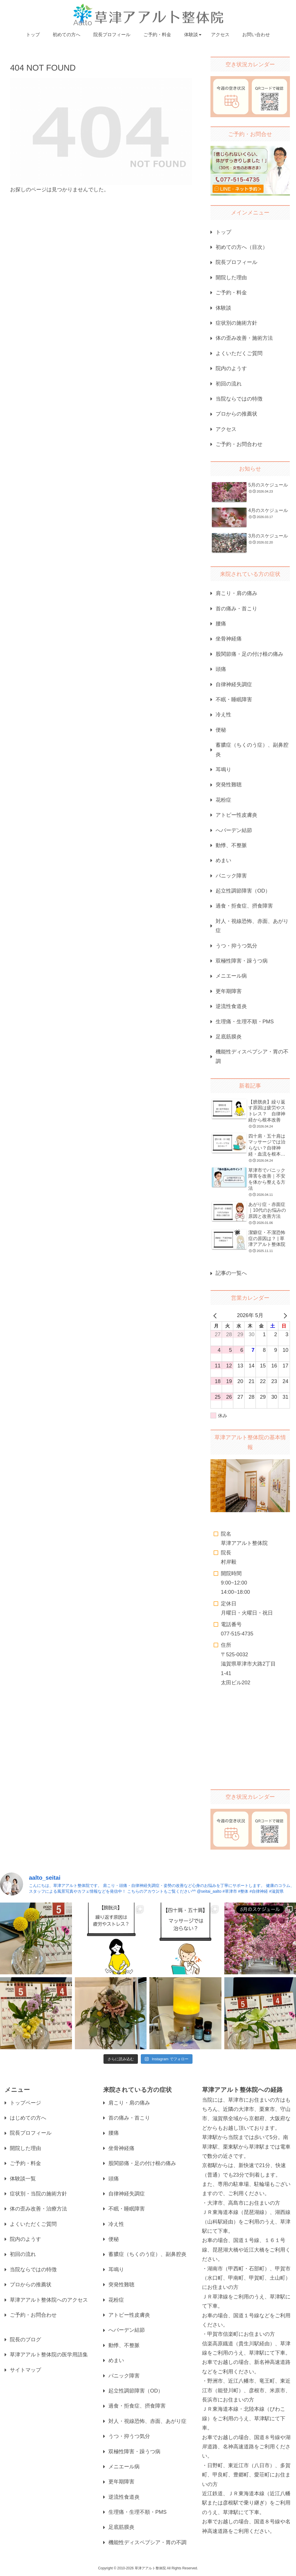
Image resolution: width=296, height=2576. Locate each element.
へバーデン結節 (234, 830)
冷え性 (223, 714)
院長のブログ (25, 2339)
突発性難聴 (229, 784)
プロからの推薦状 (236, 414)
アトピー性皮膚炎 (236, 815)
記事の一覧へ (231, 1273)
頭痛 (221, 669)
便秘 (221, 730)
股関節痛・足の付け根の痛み (249, 654)
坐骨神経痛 (229, 639)
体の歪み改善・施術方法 (244, 338)
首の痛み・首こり (236, 609)
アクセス (226, 429)
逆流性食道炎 (231, 1006)
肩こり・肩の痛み (236, 593)
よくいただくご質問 (239, 353)
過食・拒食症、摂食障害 (244, 906)
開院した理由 (231, 277)
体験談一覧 (23, 2179)
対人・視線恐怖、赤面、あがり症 (252, 925)
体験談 (223, 308)
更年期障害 (229, 991)
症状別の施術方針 (236, 323)
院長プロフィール (236, 262)
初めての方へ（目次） (242, 247)
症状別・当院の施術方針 (38, 2194)
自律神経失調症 (234, 684)
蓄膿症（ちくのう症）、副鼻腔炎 (252, 749)
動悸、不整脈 (231, 845)
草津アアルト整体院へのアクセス (49, 2300)
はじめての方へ (28, 2118)
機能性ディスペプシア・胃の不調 (252, 1056)
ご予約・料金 (231, 292)
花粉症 (223, 800)
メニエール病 (231, 976)
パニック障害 (231, 876)
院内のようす (231, 368)
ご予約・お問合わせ (239, 444)
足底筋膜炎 (229, 1037)
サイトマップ (25, 2370)
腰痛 (221, 624)
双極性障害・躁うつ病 (242, 961)
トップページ (25, 2103)
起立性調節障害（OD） (243, 891)
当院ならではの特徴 (239, 399)
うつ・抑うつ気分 (236, 946)
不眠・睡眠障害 (234, 699)
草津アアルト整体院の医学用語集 (49, 2354)
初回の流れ (229, 384)
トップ (223, 232)
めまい (223, 860)
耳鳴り (223, 769)
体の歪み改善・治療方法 (38, 2209)
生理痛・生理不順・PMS (245, 1021)
